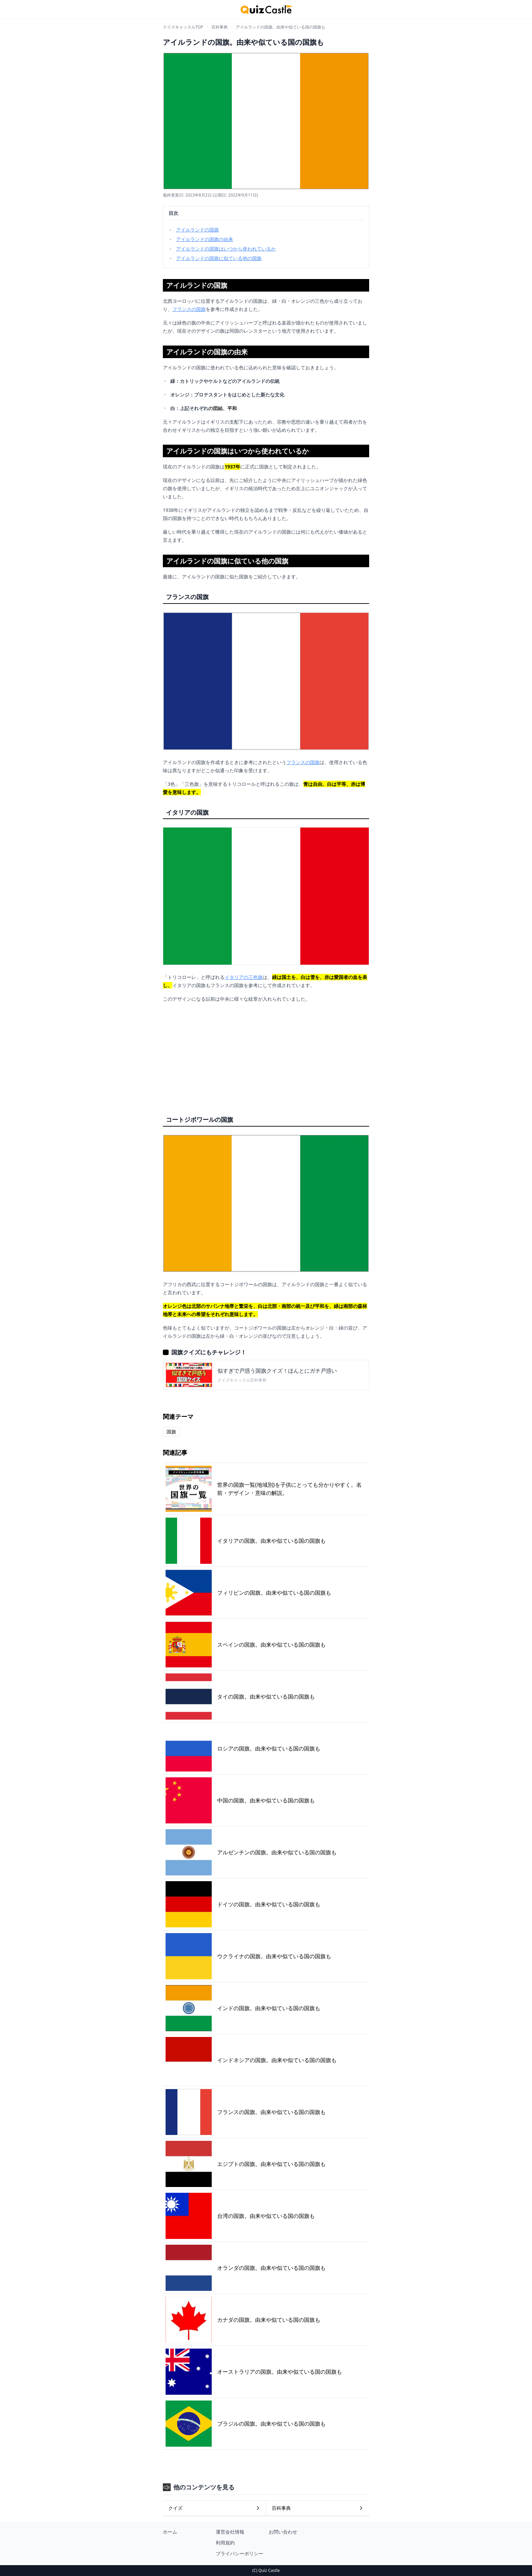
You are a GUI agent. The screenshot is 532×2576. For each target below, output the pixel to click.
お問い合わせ (283, 2531)
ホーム (170, 2531)
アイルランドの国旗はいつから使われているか (226, 248)
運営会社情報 (230, 2531)
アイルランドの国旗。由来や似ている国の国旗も (280, 27)
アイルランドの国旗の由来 (204, 239)
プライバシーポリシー (239, 2553)
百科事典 (219, 27)
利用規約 (225, 2542)
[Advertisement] (266, 1056)
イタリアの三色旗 (244, 977)
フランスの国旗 (189, 309)
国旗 (171, 1431)
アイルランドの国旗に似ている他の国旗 (219, 258)
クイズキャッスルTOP (183, 27)
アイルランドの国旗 (197, 229)
